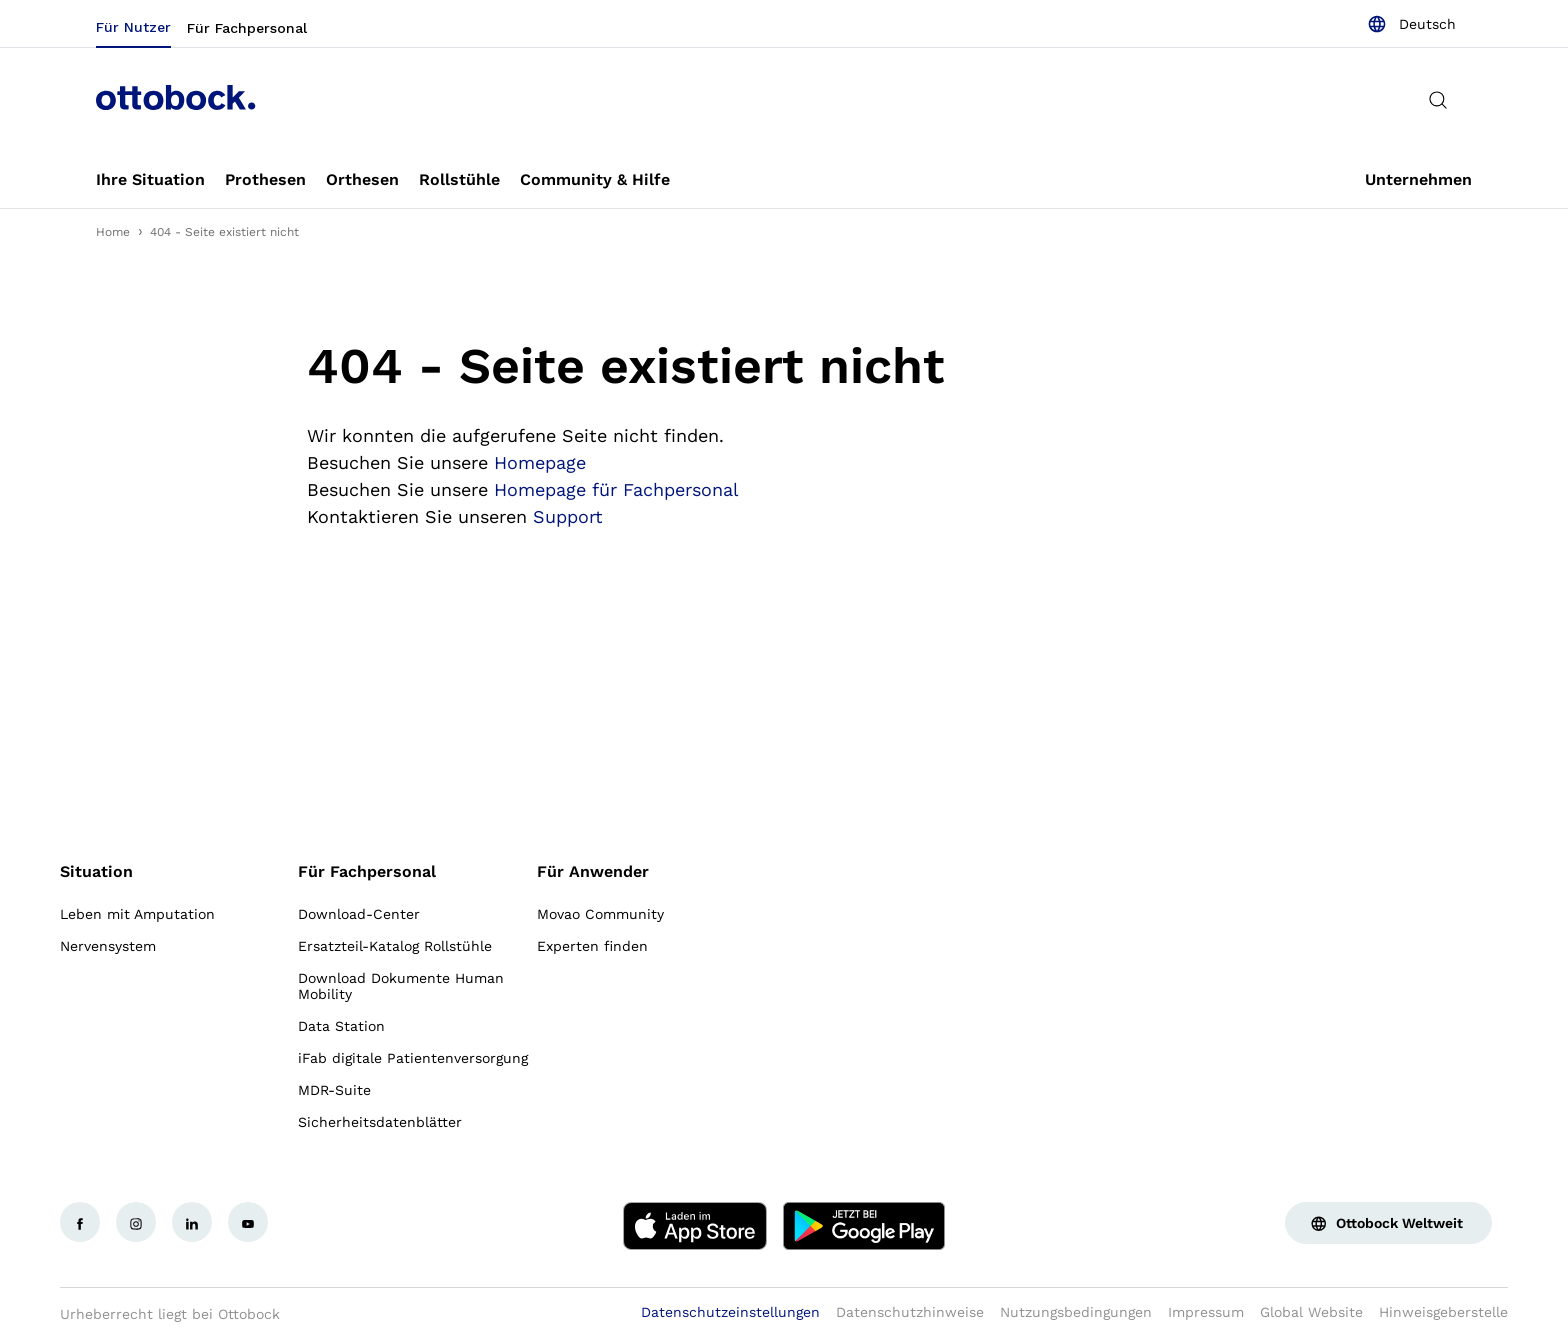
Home (113, 232)
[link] (150, 180)
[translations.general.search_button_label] (1438, 100)
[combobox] (1411, 24)
